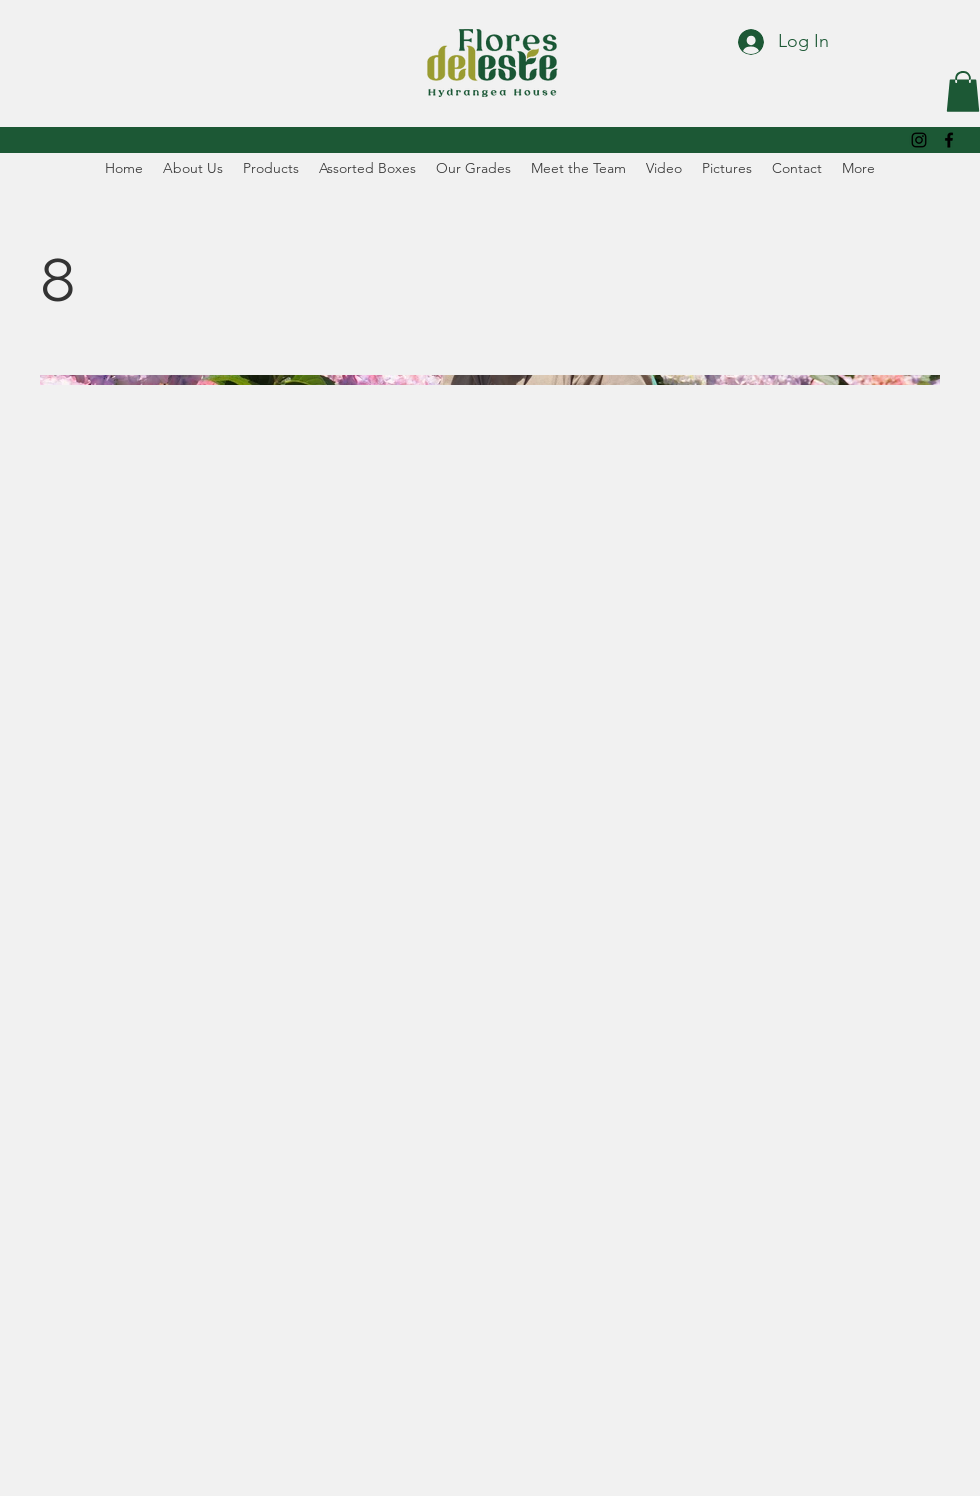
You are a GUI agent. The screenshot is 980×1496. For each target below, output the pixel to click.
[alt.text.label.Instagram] (919, 140)
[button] (963, 91)
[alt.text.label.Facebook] (949, 140)
